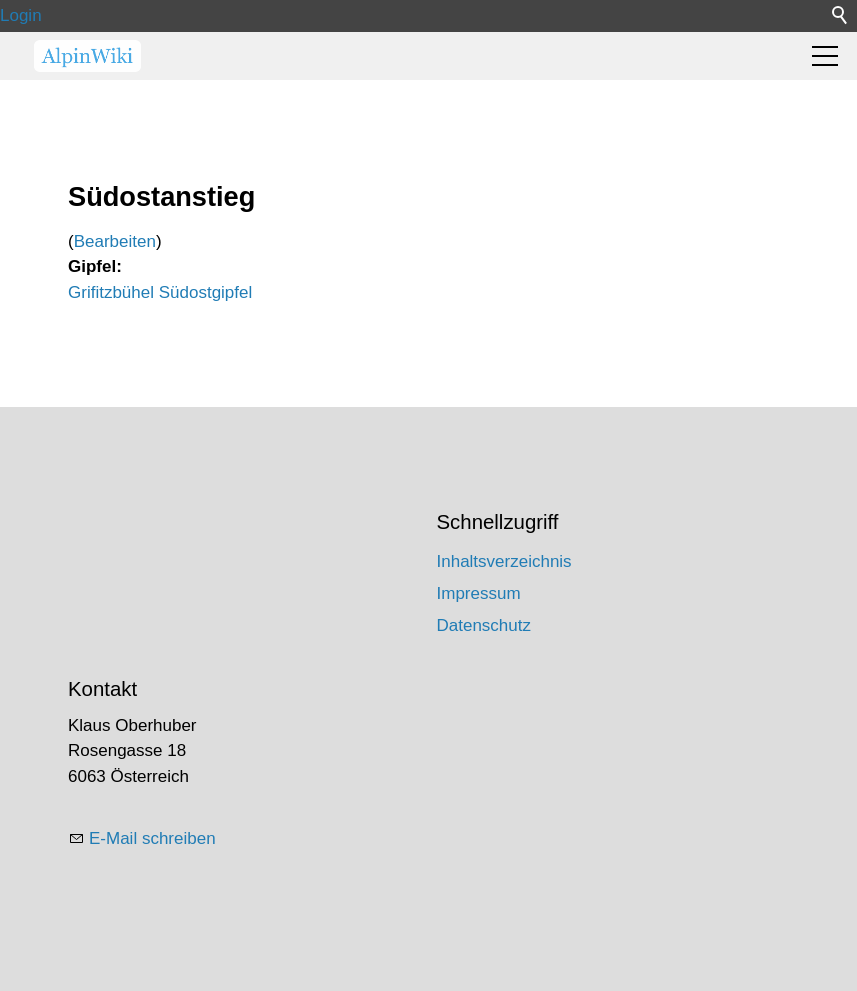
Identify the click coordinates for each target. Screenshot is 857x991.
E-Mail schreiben (152, 838)
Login (21, 15)
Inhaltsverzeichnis (504, 561)
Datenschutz (484, 625)
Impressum (479, 593)
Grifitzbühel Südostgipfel (160, 292)
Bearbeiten (115, 241)
